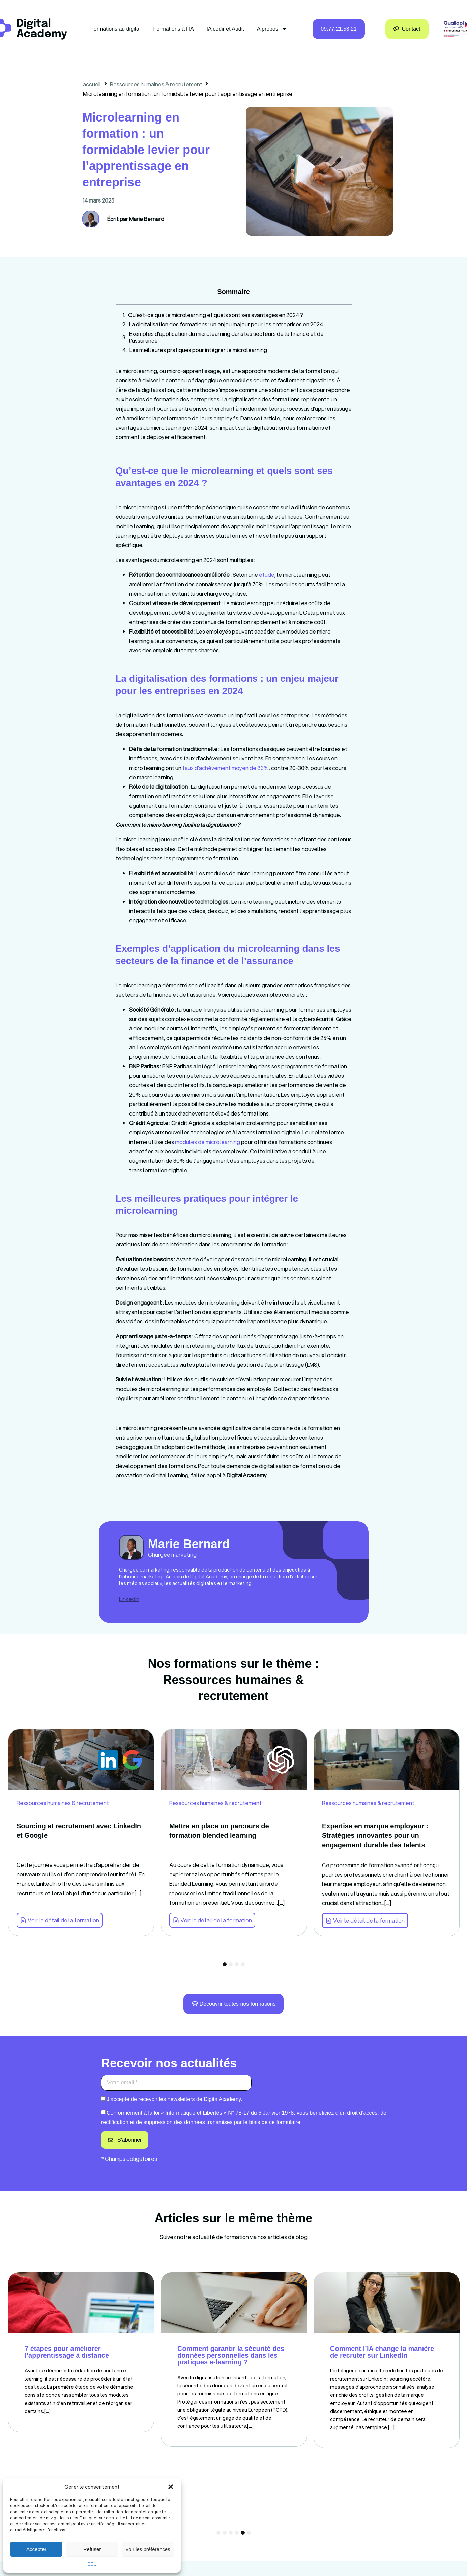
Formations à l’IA (173, 29)
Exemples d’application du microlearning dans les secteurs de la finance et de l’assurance (226, 337)
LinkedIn (129, 1599)
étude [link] (266, 575)
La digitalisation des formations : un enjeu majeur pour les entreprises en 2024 (226, 324)
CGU (92, 2564)
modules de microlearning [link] (207, 1142)
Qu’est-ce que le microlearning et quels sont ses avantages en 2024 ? (215, 315)
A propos (272, 29)
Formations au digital (115, 29)
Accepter (36, 2549)
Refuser (92, 2549)
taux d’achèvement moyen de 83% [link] (225, 768)
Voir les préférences (147, 2549)
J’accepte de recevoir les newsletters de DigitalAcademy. (174, 2099)
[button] (170, 2486)
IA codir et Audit (225, 29)
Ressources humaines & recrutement (156, 84)
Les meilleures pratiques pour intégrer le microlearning (198, 350)
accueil (92, 84)
